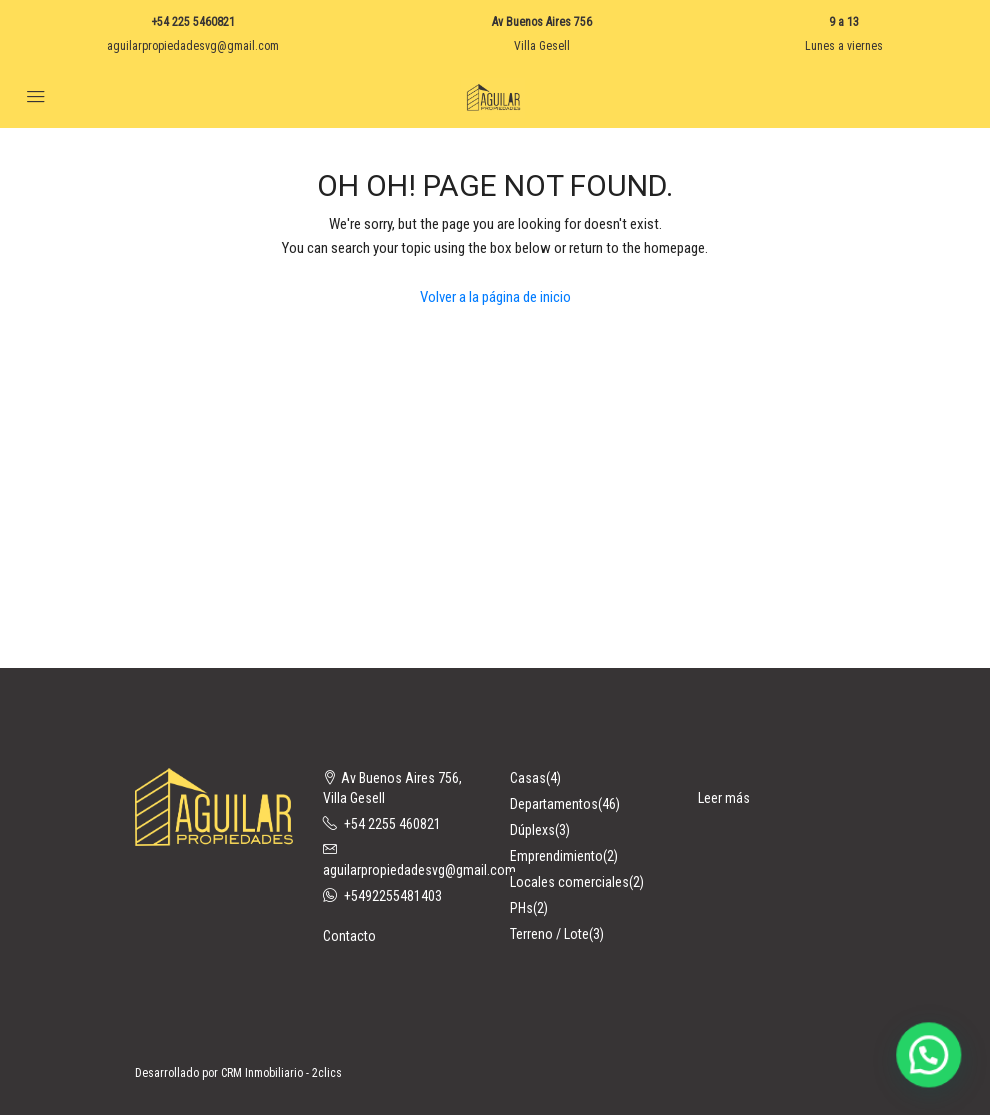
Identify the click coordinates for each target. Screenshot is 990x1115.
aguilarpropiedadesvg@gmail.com (193, 46)
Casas (528, 778)
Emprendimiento (556, 856)
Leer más (724, 798)
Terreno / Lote (549, 934)
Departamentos (554, 804)
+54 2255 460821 (392, 824)
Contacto (349, 936)
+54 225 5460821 (193, 22)
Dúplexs (532, 830)
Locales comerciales (569, 882)
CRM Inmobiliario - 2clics (281, 1073)
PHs (521, 908)
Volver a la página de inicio (495, 297)
